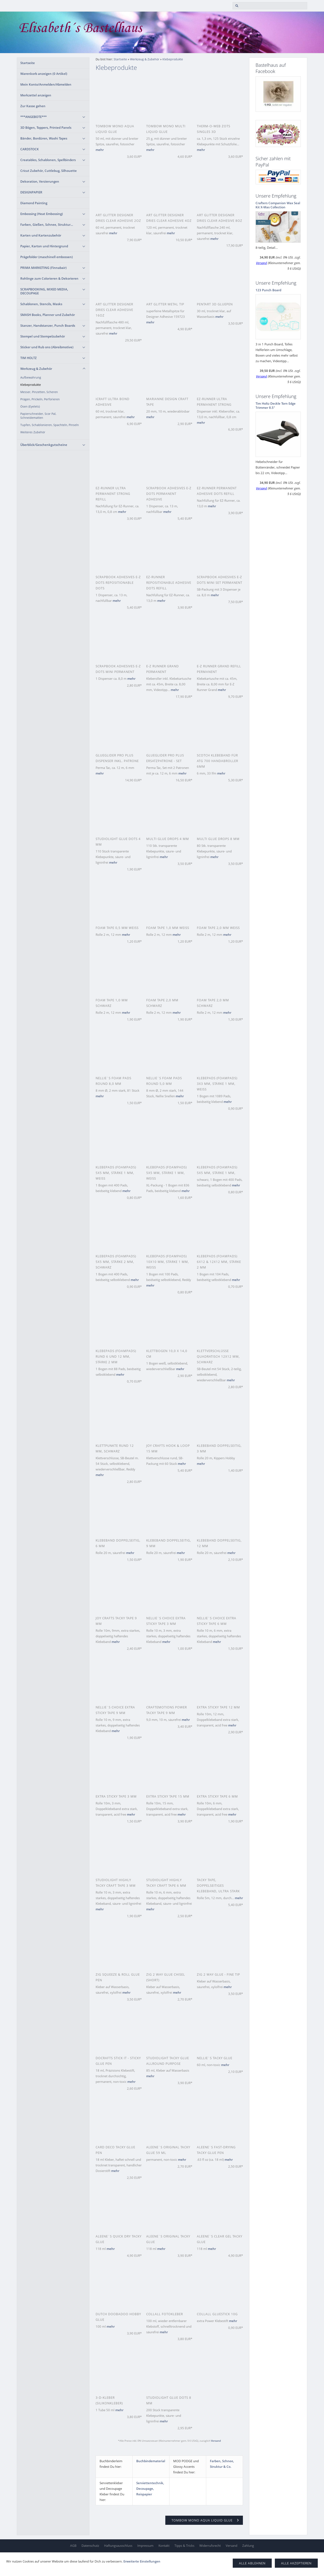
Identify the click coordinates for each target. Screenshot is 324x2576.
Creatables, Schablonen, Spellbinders (48, 160)
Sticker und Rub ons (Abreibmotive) (46, 347)
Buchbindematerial (150, 2461)
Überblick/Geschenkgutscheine (43, 445)
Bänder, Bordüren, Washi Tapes (43, 138)
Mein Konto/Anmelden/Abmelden (45, 84)
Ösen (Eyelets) (30, 406)
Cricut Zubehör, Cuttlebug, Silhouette (48, 171)
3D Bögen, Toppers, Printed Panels (45, 127)
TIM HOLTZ (28, 358)
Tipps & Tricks (184, 2545)
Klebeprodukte (30, 385)
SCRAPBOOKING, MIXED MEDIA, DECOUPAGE (44, 291)
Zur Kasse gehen (32, 106)
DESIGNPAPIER (31, 192)
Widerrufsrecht (210, 2545)
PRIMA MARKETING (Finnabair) (43, 268)
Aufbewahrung (30, 377)
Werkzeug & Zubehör (36, 369)
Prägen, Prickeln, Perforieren (40, 399)
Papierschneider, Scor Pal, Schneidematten (38, 416)
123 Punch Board (268, 290)
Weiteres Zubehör (32, 432)
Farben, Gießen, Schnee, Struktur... (46, 224)
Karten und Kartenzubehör (40, 235)
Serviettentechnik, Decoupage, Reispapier (150, 2488)
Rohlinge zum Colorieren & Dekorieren (49, 278)
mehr (100, 150)
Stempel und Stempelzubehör (42, 336)
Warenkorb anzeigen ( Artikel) (43, 74)
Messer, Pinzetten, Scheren (39, 392)
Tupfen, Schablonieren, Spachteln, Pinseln (49, 425)
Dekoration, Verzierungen (39, 181)
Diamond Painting (33, 203)
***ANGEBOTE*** (33, 117)
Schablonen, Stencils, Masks (41, 304)
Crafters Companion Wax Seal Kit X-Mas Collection (278, 205)
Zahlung (248, 2545)
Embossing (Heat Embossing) (41, 214)
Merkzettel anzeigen (35, 95)
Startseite (27, 63)
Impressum (145, 2545)
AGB (73, 2545)
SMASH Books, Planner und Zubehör (47, 315)
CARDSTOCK (29, 149)
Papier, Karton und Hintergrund (44, 246)
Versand (216, 2440)
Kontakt (163, 2545)
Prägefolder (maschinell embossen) (46, 257)
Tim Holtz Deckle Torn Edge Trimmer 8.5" (276, 405)
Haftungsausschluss (118, 2545)
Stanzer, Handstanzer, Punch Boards (47, 325)
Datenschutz (90, 2545)
